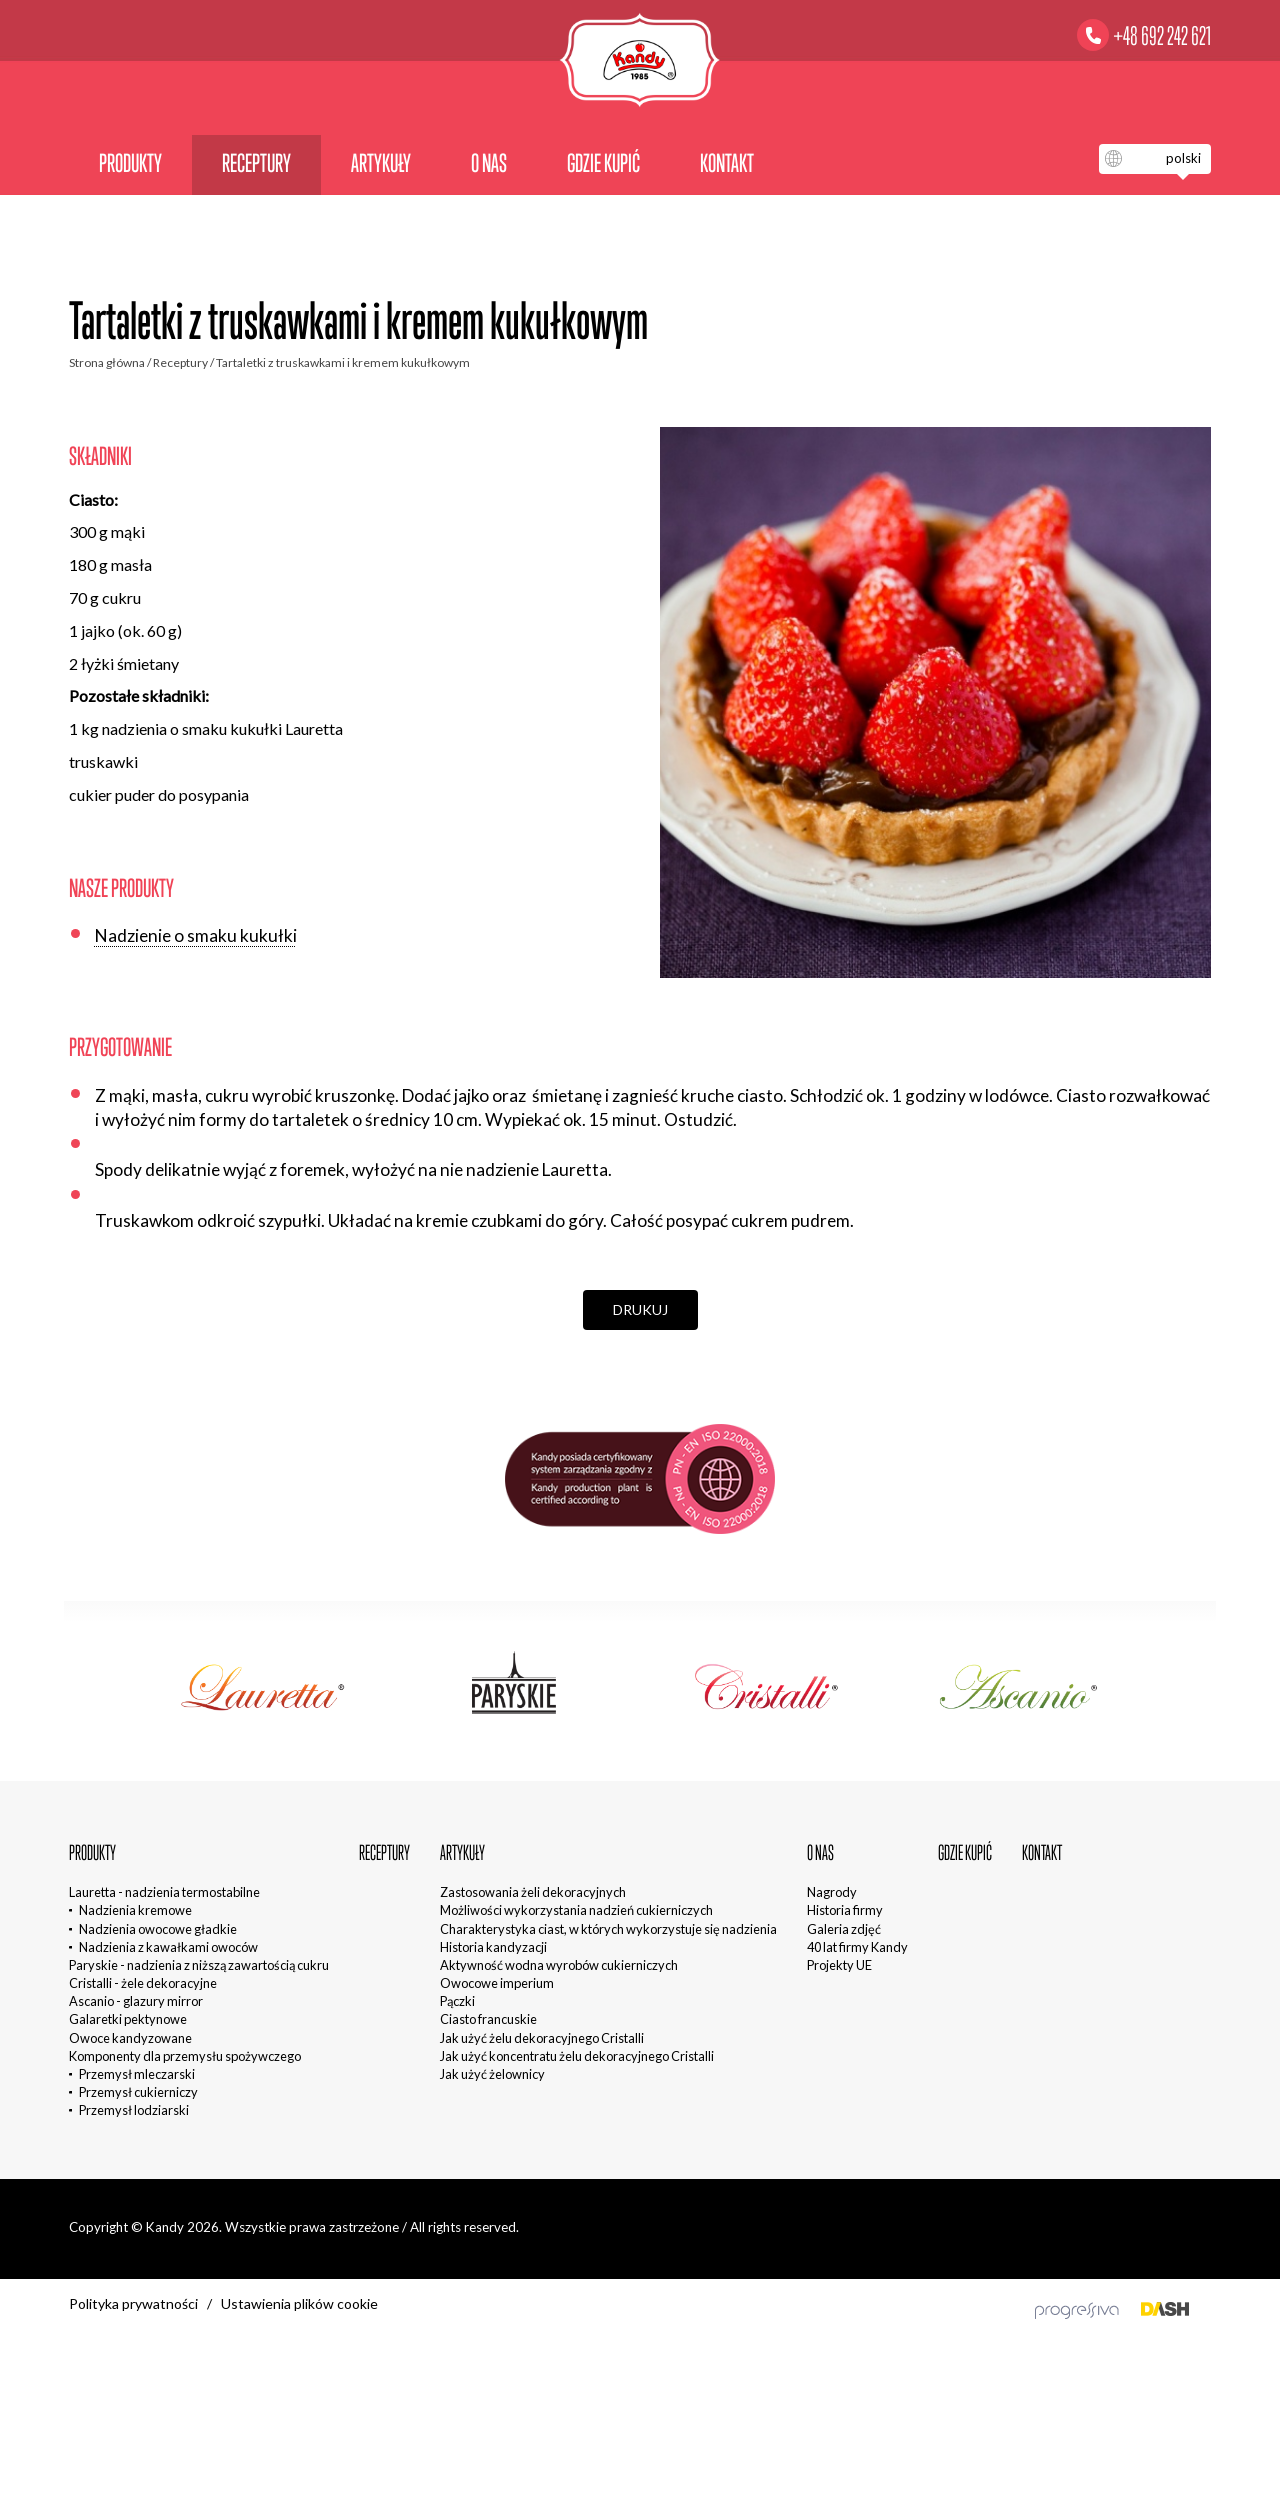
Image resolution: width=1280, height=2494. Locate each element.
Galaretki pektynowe (128, 2019)
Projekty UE (839, 1965)
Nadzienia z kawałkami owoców (168, 1947)
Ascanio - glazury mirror (136, 2001)
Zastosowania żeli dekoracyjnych (533, 1892)
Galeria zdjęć (844, 1929)
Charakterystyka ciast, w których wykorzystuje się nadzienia (608, 1929)
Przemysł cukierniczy (138, 2092)
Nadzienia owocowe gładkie (158, 1929)
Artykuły (381, 163)
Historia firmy (845, 1910)
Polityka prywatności (133, 2303)
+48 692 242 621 (1162, 36)
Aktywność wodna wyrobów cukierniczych (559, 1965)
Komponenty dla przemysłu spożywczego (185, 2056)
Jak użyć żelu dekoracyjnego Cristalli (542, 2038)
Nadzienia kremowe (135, 1910)
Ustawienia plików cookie (299, 2303)
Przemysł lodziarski (134, 2110)
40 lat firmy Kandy (857, 1947)
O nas (489, 163)
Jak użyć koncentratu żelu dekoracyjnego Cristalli (577, 2056)
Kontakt (727, 163)
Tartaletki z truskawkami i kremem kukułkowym (343, 362)
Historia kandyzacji (493, 1947)
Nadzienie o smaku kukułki (196, 935)
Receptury (256, 163)
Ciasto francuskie (488, 2019)
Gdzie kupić (603, 163)
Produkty (130, 163)
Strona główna (107, 362)
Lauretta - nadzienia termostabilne (164, 1892)
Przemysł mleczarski (137, 2074)
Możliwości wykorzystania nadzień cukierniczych (576, 1910)
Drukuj (640, 1309)
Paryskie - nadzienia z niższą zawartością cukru (199, 1965)
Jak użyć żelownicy (492, 2074)
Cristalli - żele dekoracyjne (143, 1983)
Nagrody (832, 1892)
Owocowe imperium (497, 1983)
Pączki (457, 2001)
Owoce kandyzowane (130, 2038)
